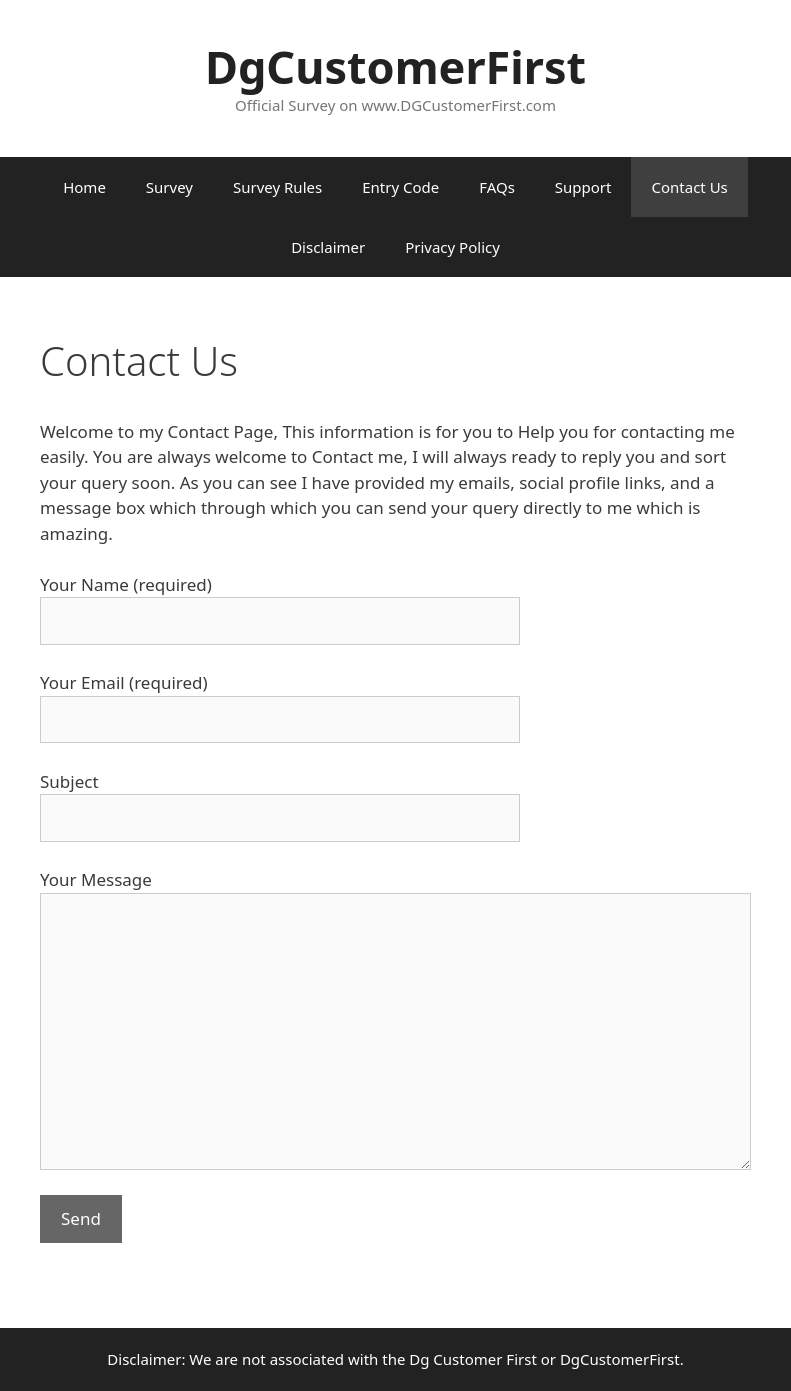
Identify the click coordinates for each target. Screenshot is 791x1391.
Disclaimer (328, 247)
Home (84, 187)
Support (583, 187)
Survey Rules (277, 187)
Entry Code (400, 187)
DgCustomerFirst (395, 66)
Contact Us (689, 187)
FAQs (497, 187)
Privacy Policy (452, 247)
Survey (169, 187)
